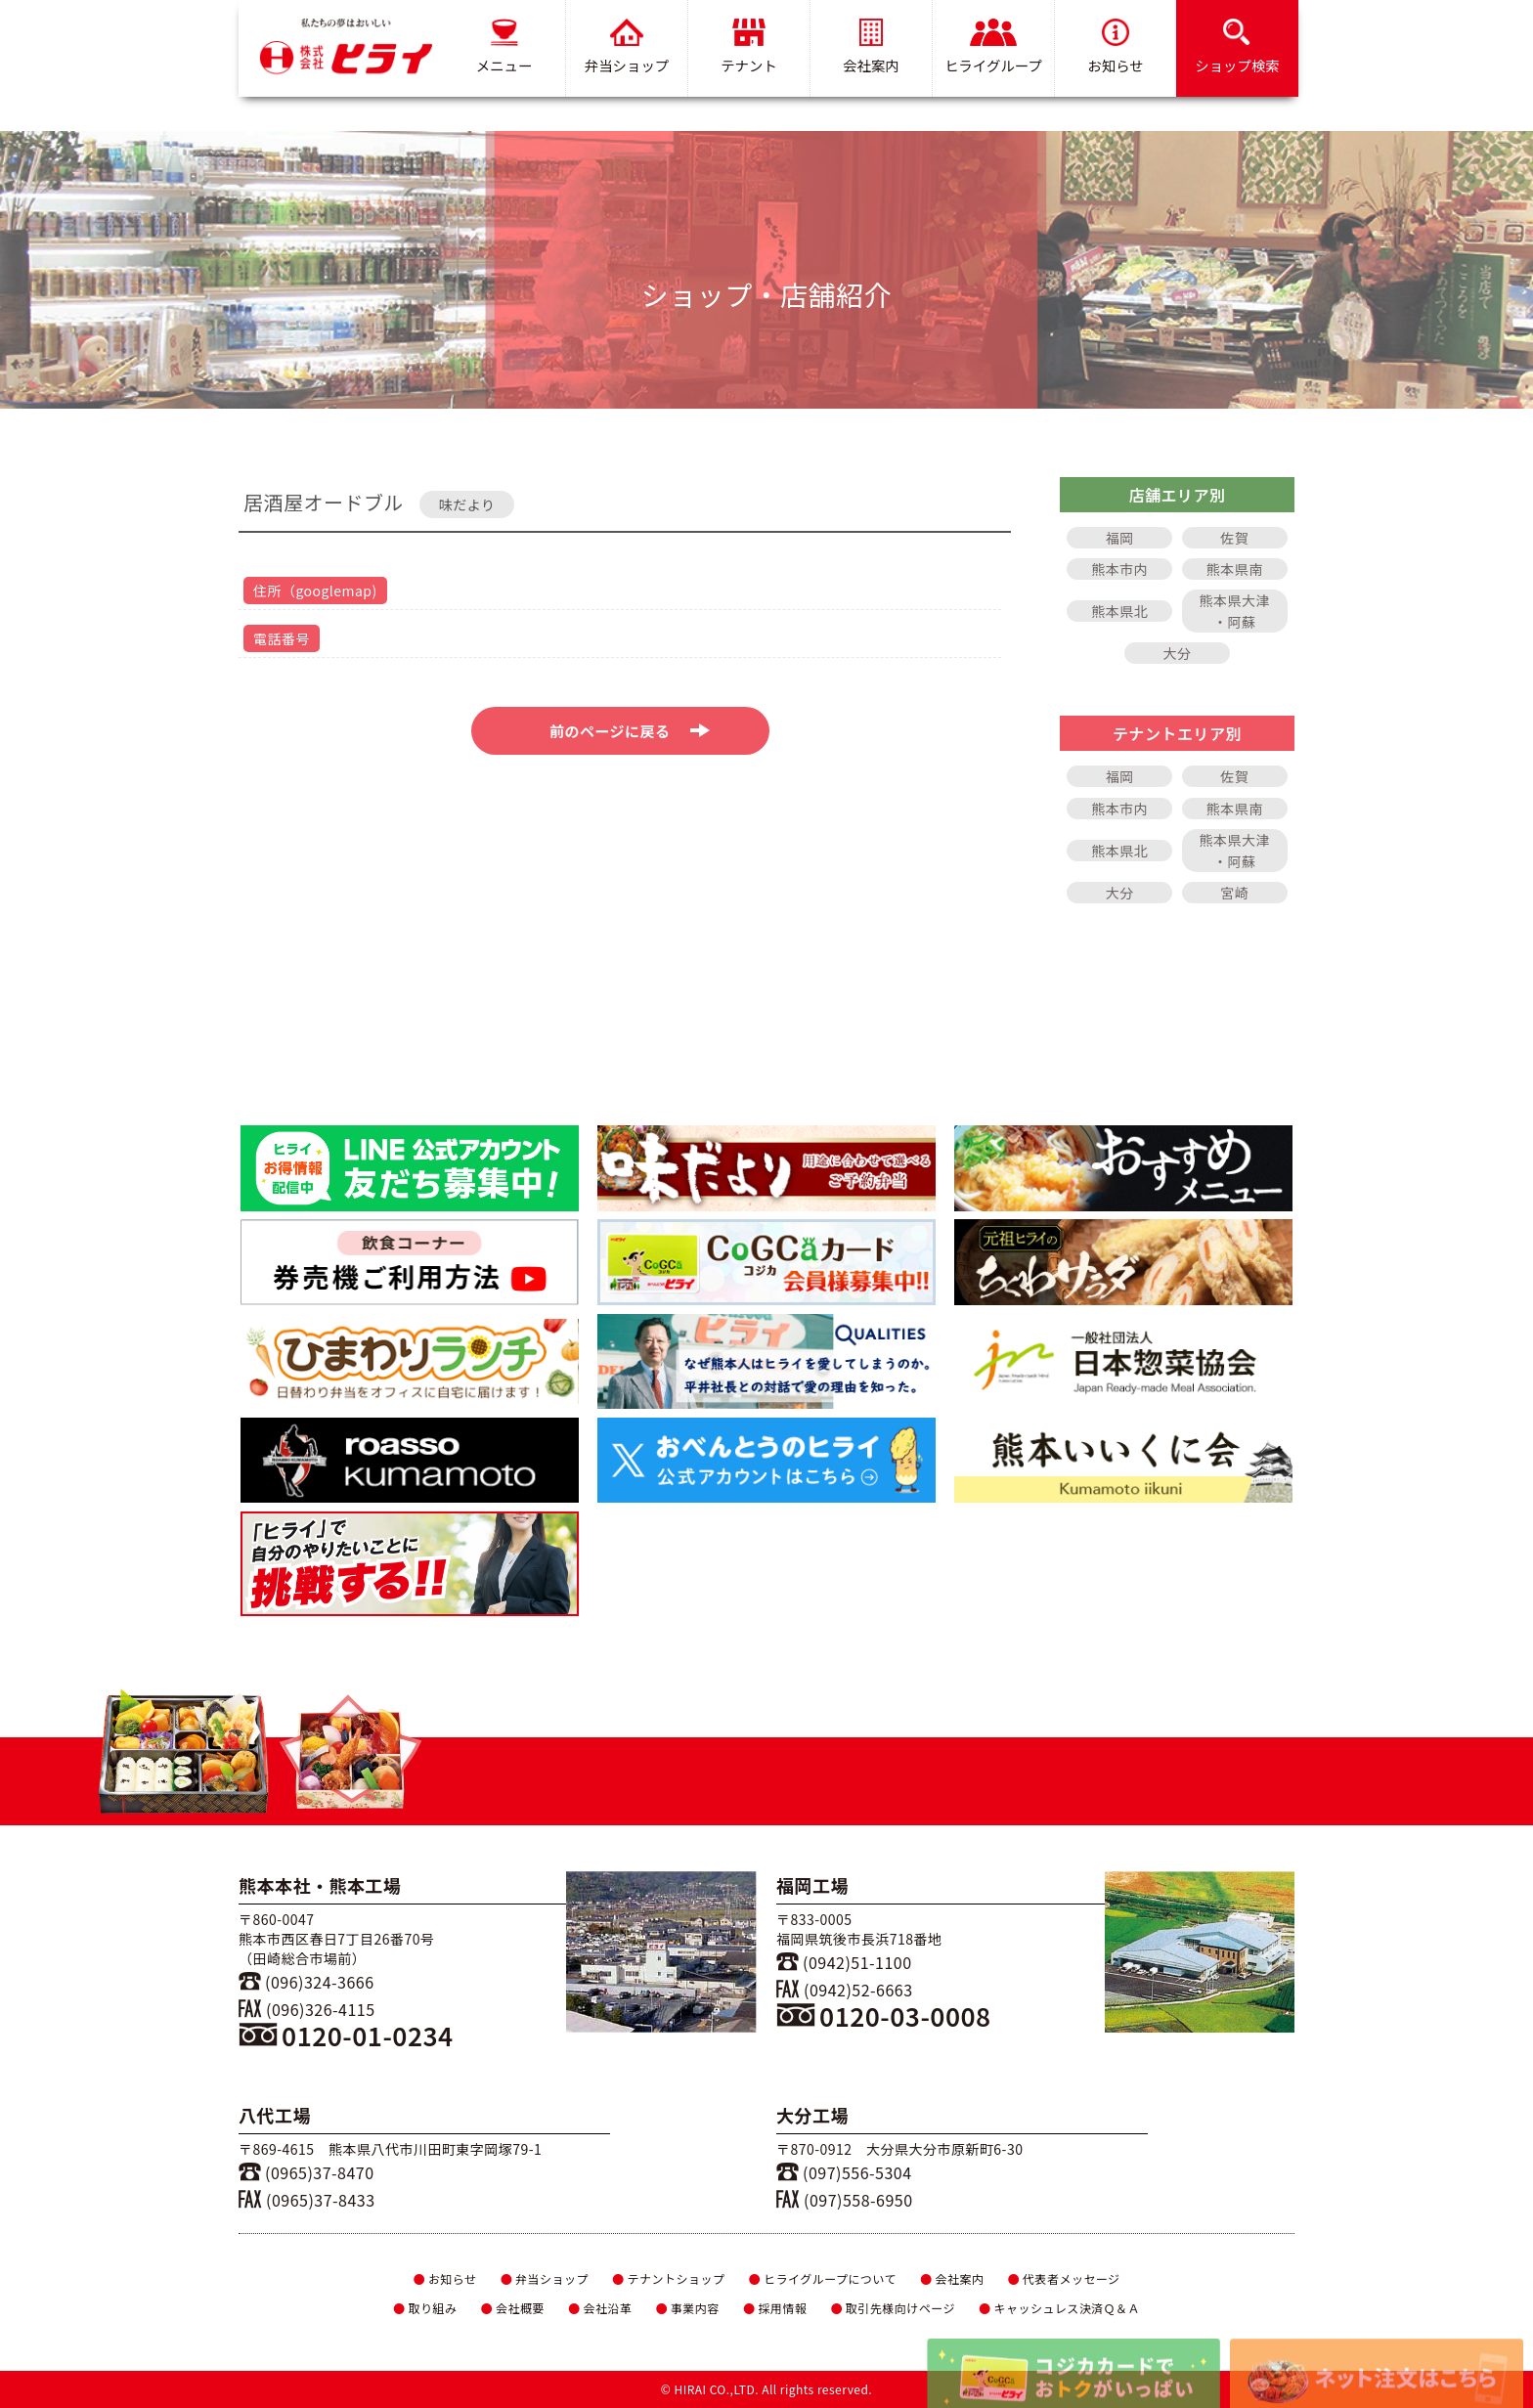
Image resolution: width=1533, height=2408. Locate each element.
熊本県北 (1119, 611)
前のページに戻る (630, 731)
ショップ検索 (1237, 47)
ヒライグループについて (823, 2278)
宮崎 (1234, 892)
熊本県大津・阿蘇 (1235, 611)
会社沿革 (600, 2307)
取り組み (425, 2307)
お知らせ (1115, 47)
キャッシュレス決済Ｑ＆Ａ (1059, 2307)
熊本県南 (1234, 569)
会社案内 (871, 47)
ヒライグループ (993, 47)
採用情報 (775, 2307)
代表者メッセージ (1064, 2278)
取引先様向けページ (892, 2307)
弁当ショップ (627, 47)
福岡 (1120, 537)
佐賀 (1234, 537)
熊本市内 (1119, 569)
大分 (1177, 653)
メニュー (504, 47)
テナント (749, 47)
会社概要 (512, 2307)
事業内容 (687, 2307)
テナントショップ (668, 2278)
